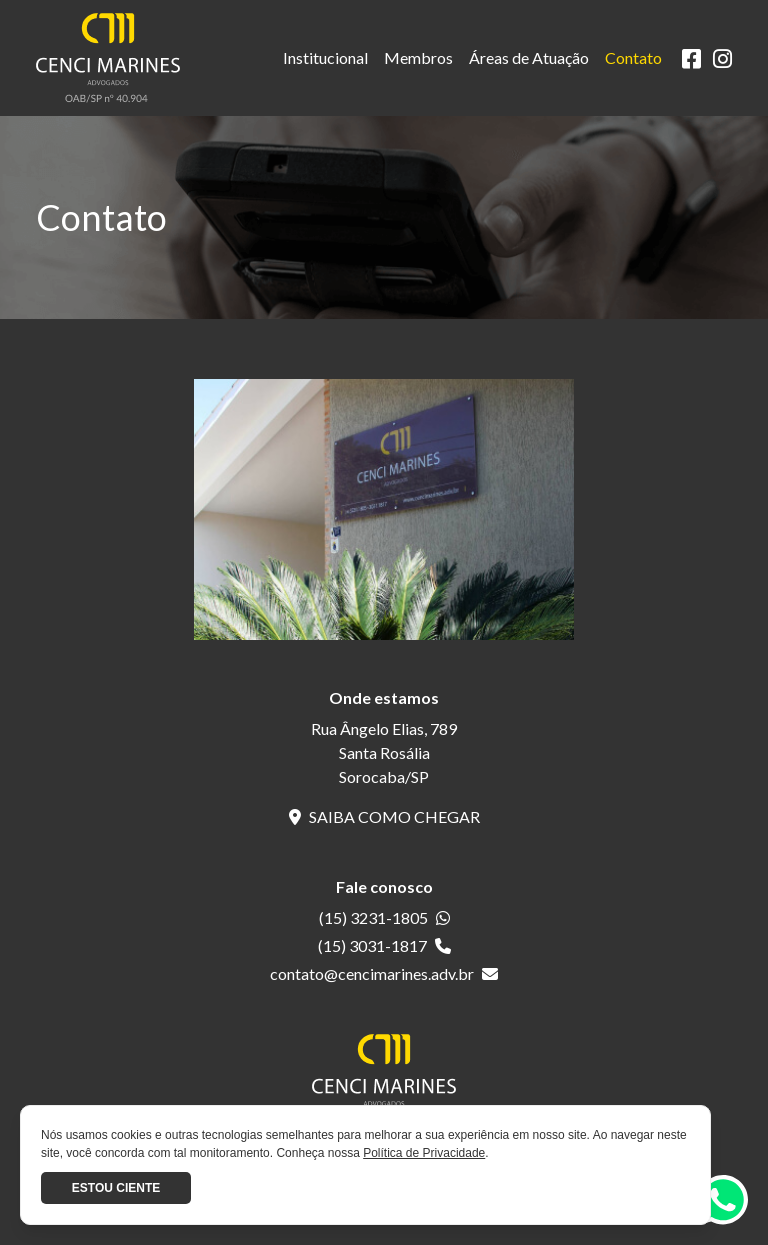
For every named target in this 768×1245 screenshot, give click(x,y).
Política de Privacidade (424, 1153)
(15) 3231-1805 (384, 917)
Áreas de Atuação (529, 57)
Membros (418, 57)
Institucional (325, 57)
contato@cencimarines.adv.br (384, 973)
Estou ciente (116, 1188)
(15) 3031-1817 (384, 945)
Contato (633, 57)
